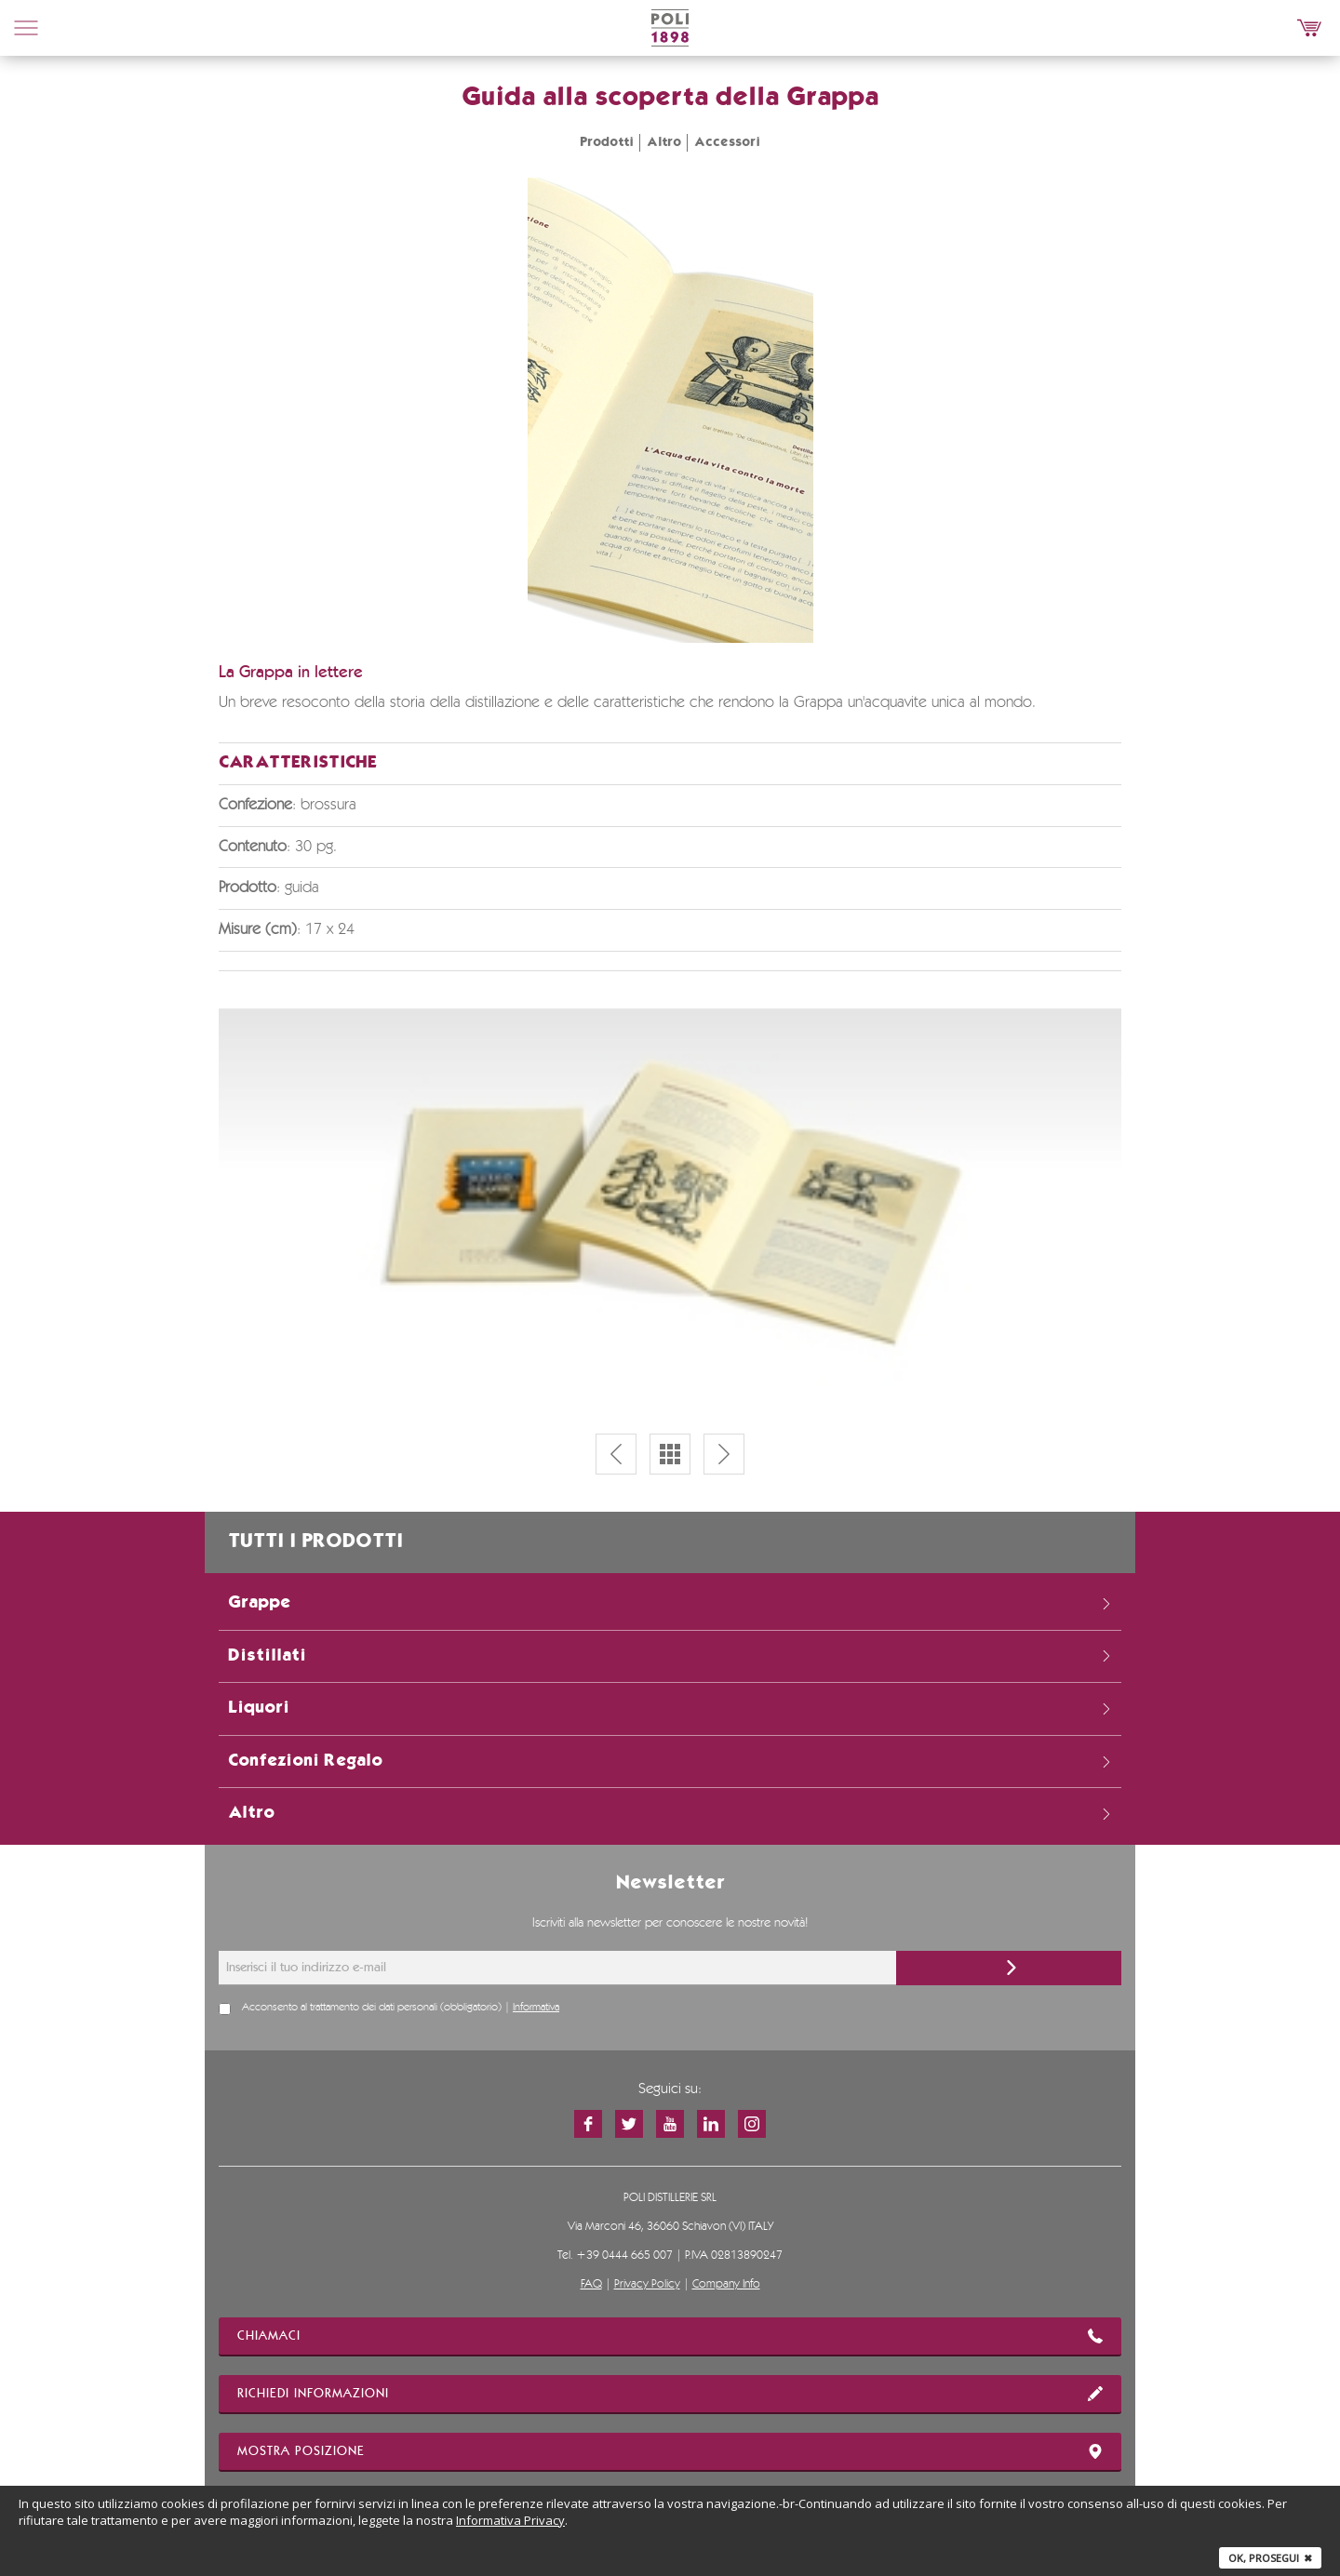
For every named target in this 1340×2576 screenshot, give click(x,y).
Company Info (726, 2284)
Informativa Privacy (510, 2520)
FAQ (591, 2284)
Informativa (536, 2007)
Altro (664, 142)
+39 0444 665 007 (624, 2255)
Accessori (727, 142)
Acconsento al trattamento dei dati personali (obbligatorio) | (400, 2007)
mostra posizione (670, 2451)
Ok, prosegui (1270, 2558)
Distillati (670, 1655)
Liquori (670, 1708)
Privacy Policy (647, 2284)
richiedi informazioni (670, 2393)
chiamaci (670, 2336)
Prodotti (607, 142)
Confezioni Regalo (670, 1761)
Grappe (670, 1602)
